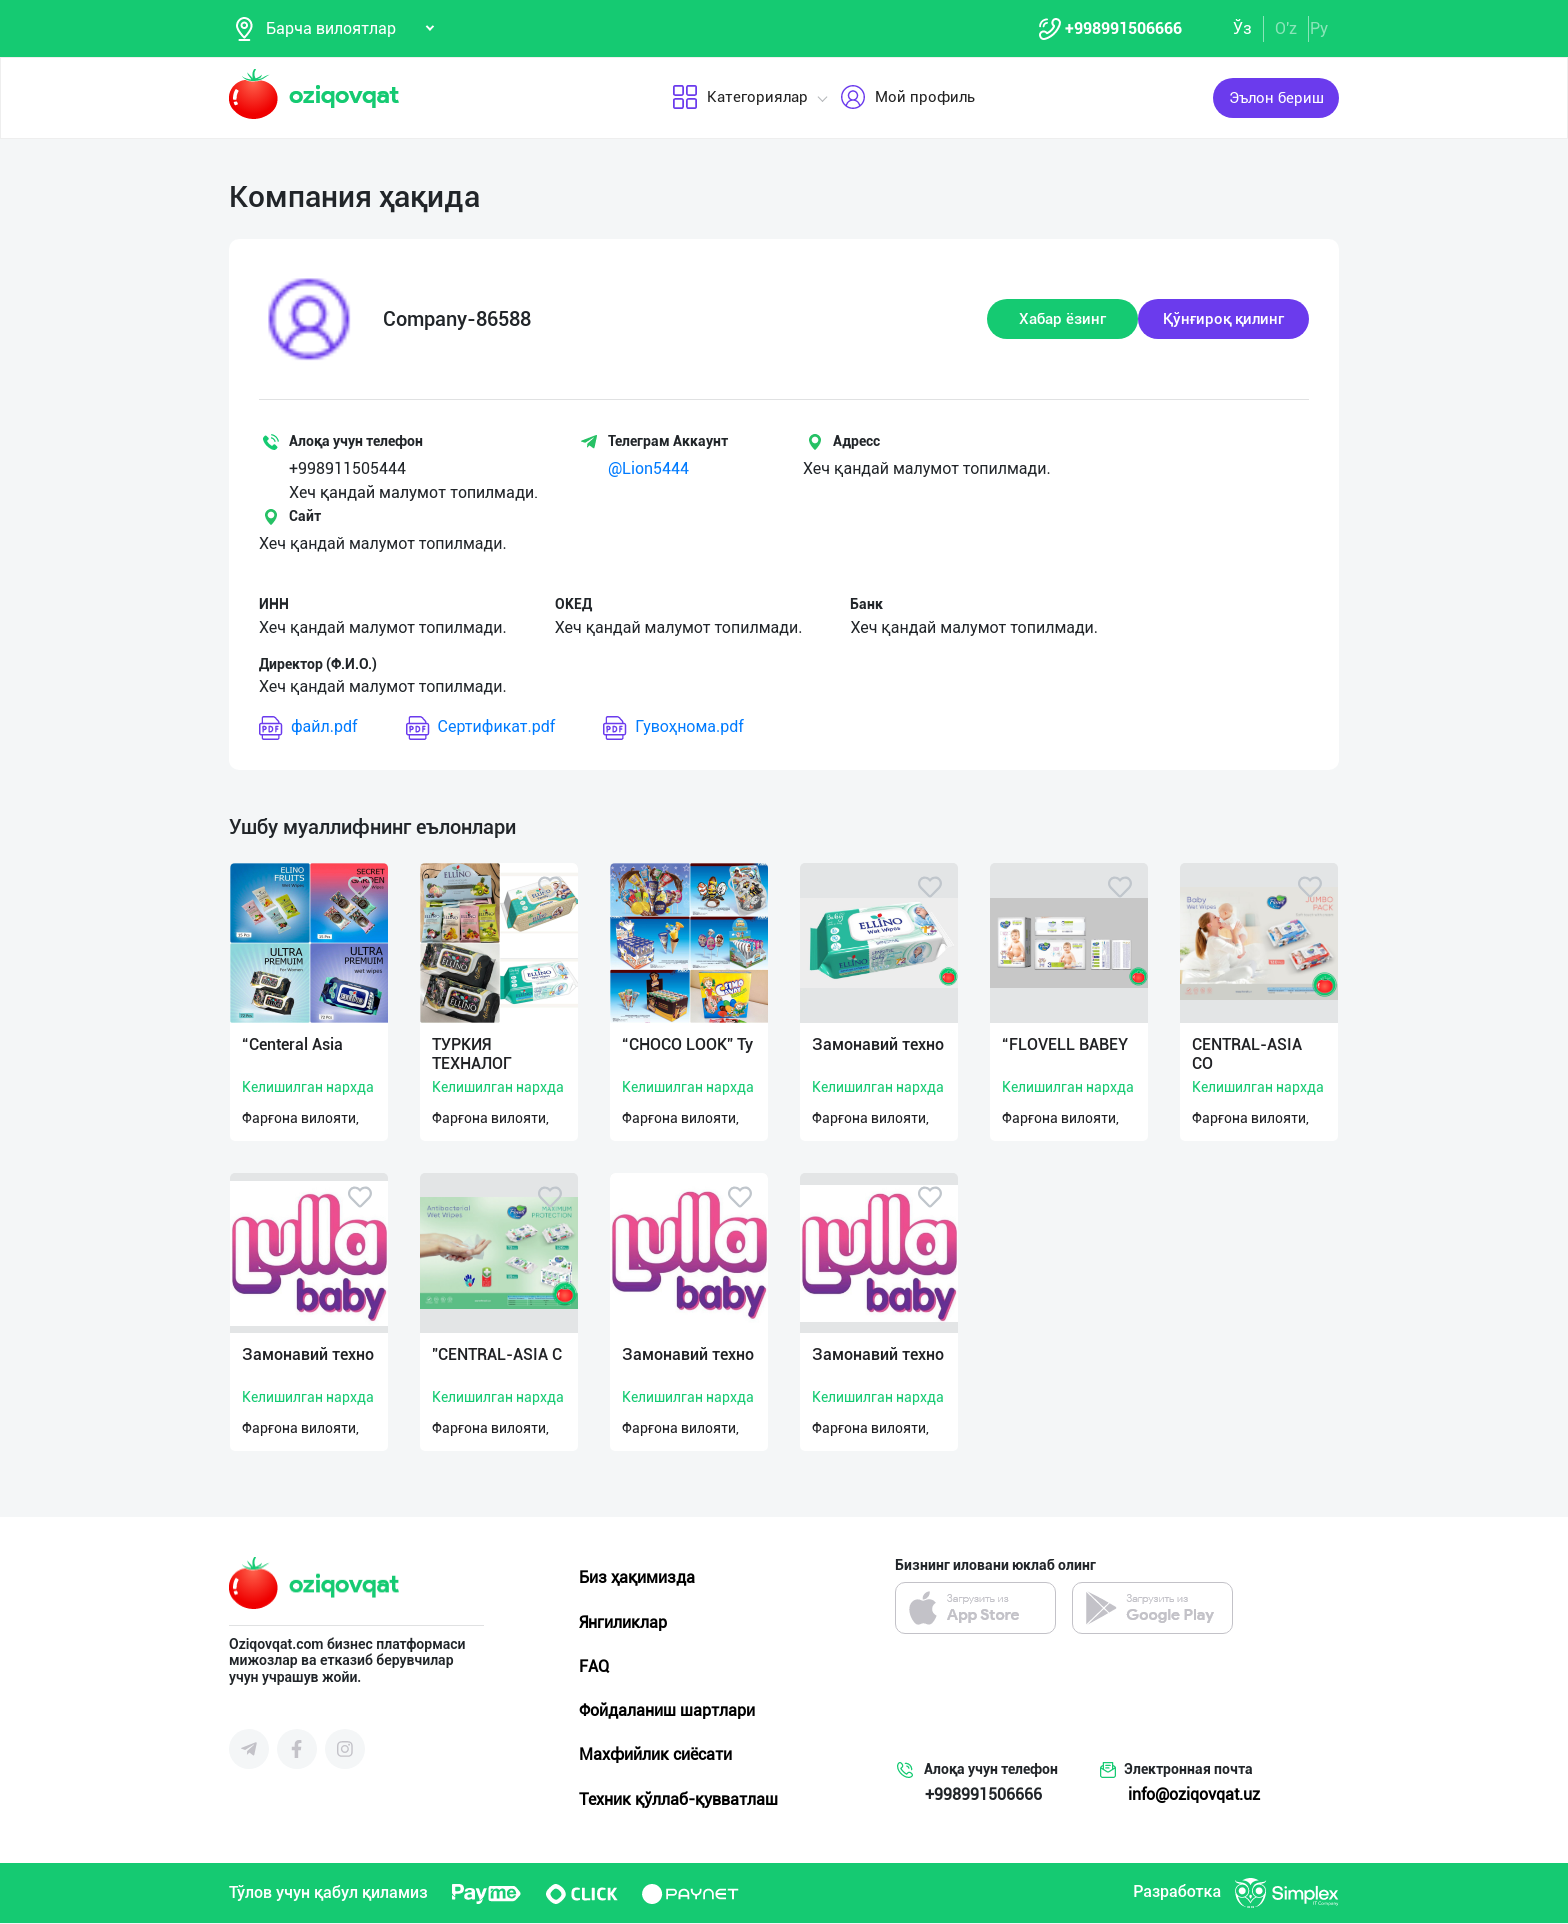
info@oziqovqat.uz (1194, 1795)
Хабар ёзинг (1062, 320)
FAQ (594, 1667)
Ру (1319, 28)
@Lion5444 (648, 469)
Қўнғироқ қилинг (1223, 320)
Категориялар (739, 99)
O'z (1286, 28)
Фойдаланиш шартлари (667, 1711)
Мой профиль (906, 99)
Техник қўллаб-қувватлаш (678, 1800)
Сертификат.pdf (481, 729)
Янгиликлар (623, 1623)
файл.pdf (308, 729)
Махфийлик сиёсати (655, 1755)
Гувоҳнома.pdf (673, 729)
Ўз (1242, 28)
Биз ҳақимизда (637, 1578)
